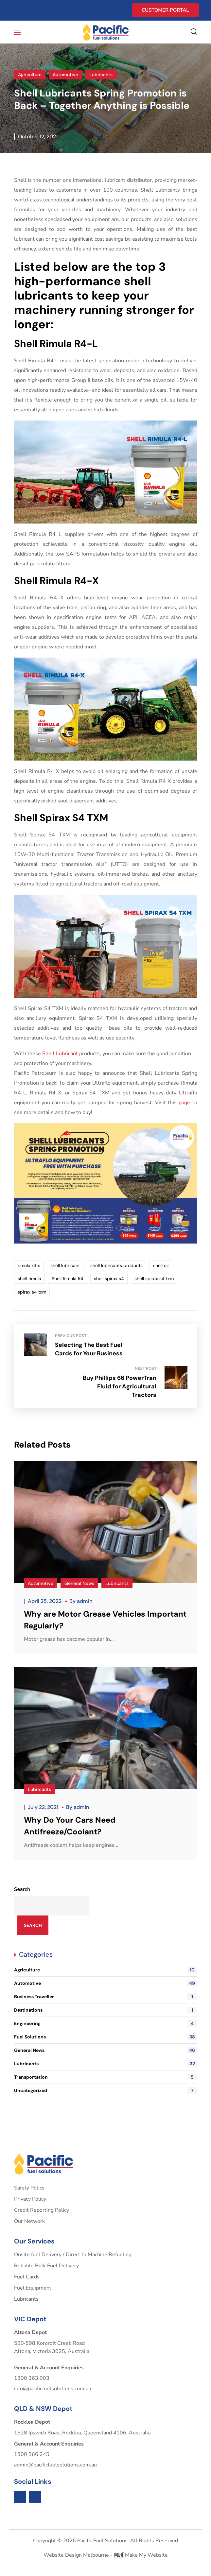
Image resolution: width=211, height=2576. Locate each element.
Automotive (65, 74)
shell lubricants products (116, 1265)
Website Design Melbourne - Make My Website (106, 2546)
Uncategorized (105, 2082)
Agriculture (30, 74)
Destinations (105, 2001)
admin (84, 1592)
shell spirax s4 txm (154, 1278)
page (184, 1102)
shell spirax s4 (109, 1278)
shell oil (160, 1265)
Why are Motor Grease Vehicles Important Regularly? (105, 1611)
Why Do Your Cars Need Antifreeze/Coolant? (69, 1817)
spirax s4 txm (32, 1292)
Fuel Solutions (105, 2028)
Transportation (105, 2068)
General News (79, 1575)
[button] (194, 32)
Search (22, 1880)
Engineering (105, 2015)
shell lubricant (65, 1265)
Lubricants (101, 74)
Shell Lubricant (60, 1053)
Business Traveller (105, 1988)
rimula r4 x (29, 1265)
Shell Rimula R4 (67, 1278)
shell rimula (29, 1278)
